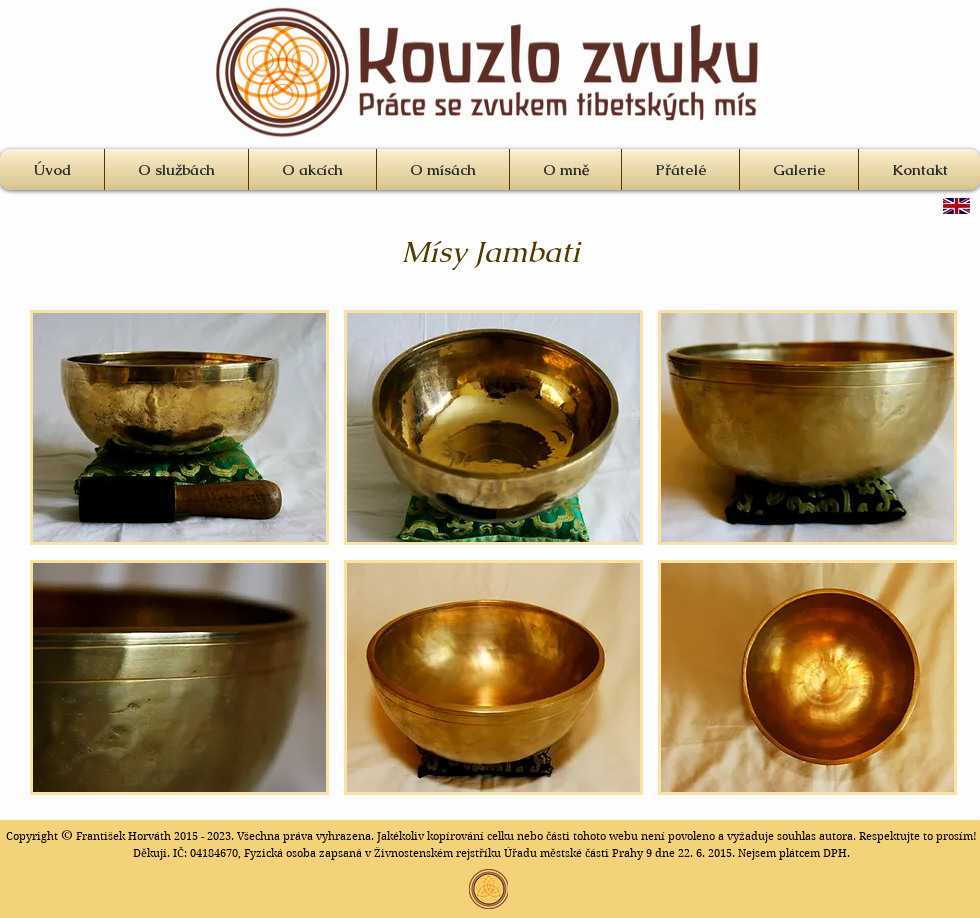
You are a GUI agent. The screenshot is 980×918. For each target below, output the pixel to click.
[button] (179, 427)
